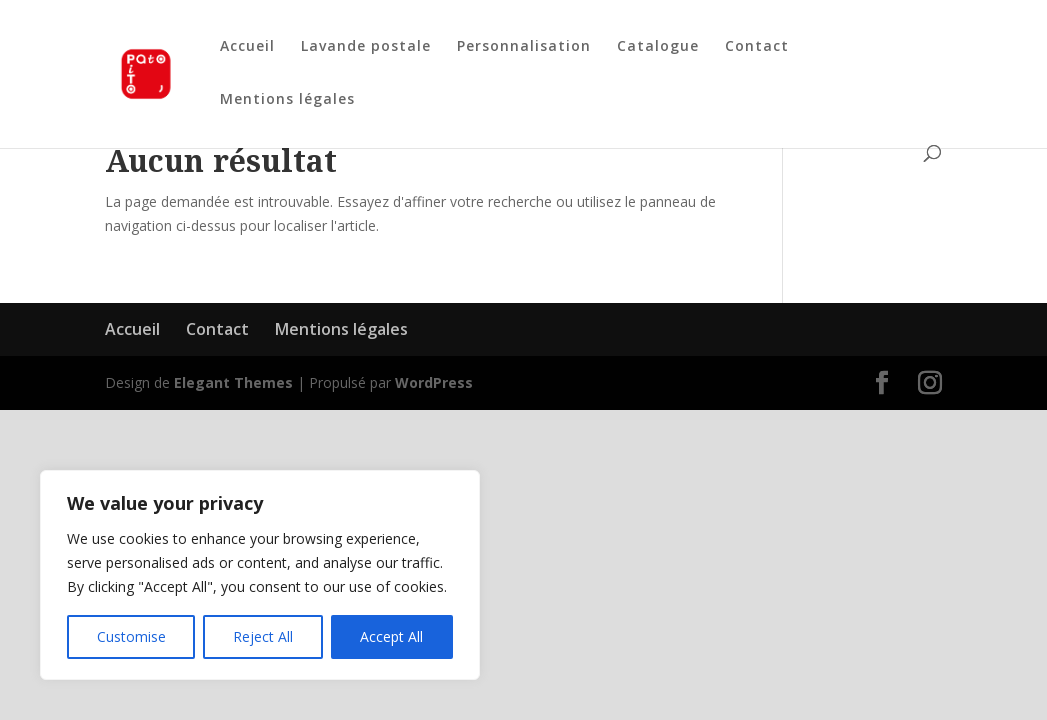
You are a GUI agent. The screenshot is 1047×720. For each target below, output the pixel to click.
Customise (131, 636)
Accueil (247, 47)
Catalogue (658, 47)
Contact (757, 47)
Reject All (263, 636)
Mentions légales (287, 100)
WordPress (434, 382)
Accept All (391, 636)
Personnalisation (524, 47)
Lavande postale (366, 47)
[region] (260, 575)
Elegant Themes (233, 382)
